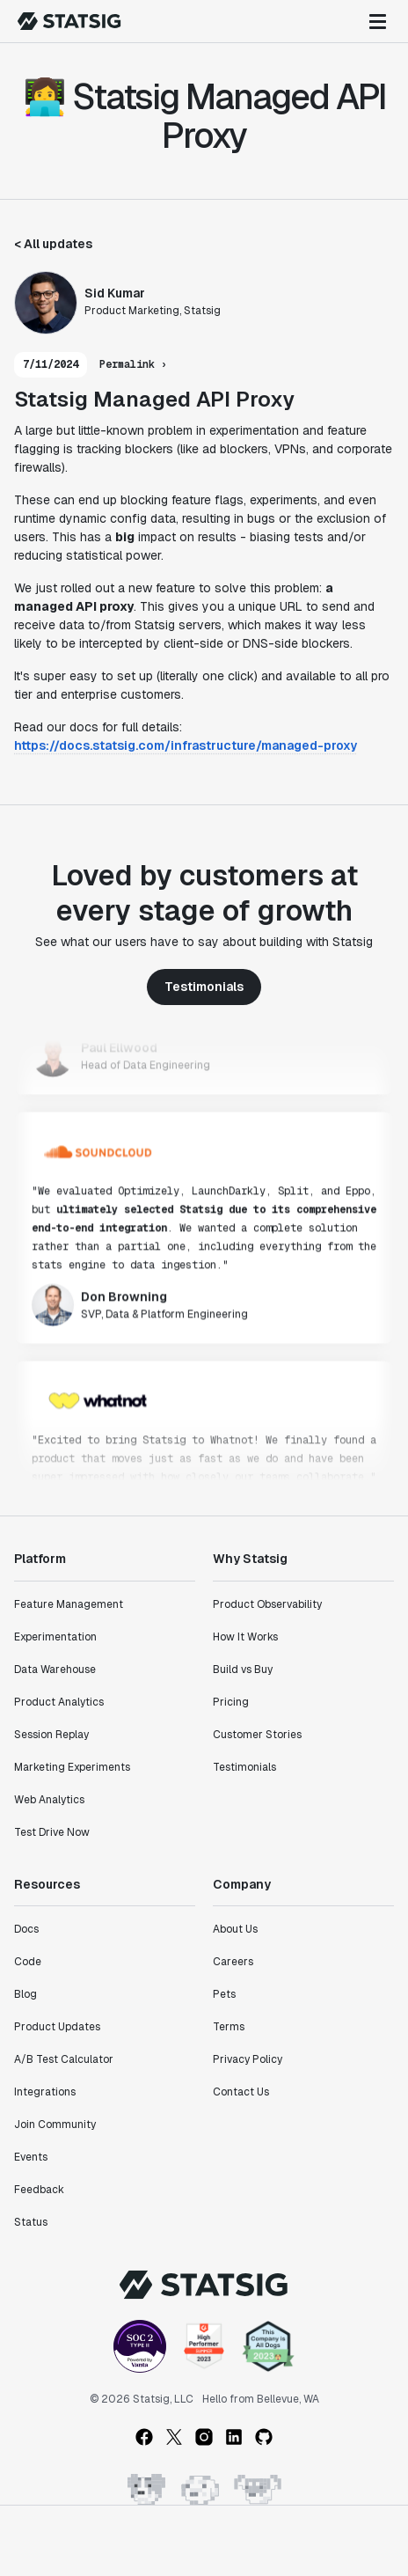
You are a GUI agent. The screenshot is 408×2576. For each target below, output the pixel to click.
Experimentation (55, 1637)
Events (30, 2157)
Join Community (55, 2124)
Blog (25, 1994)
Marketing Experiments (72, 1767)
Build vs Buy (243, 1669)
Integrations (45, 2092)
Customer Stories (257, 1735)
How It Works (245, 1637)
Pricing (231, 1702)
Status (30, 2222)
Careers (233, 1962)
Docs (26, 1929)
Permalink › (133, 364)
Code (27, 1962)
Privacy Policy (247, 2059)
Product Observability (267, 1604)
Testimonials (204, 986)
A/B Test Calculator (63, 2059)
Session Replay (51, 1735)
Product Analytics (59, 1702)
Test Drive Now (52, 1832)
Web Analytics (49, 1800)
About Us (235, 1929)
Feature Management (68, 1604)
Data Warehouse (55, 1669)
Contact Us (241, 2092)
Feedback (39, 2190)
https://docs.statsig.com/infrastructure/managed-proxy (185, 745)
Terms (228, 2027)
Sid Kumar (114, 293)
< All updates (53, 244)
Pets (224, 1994)
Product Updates (57, 2027)
